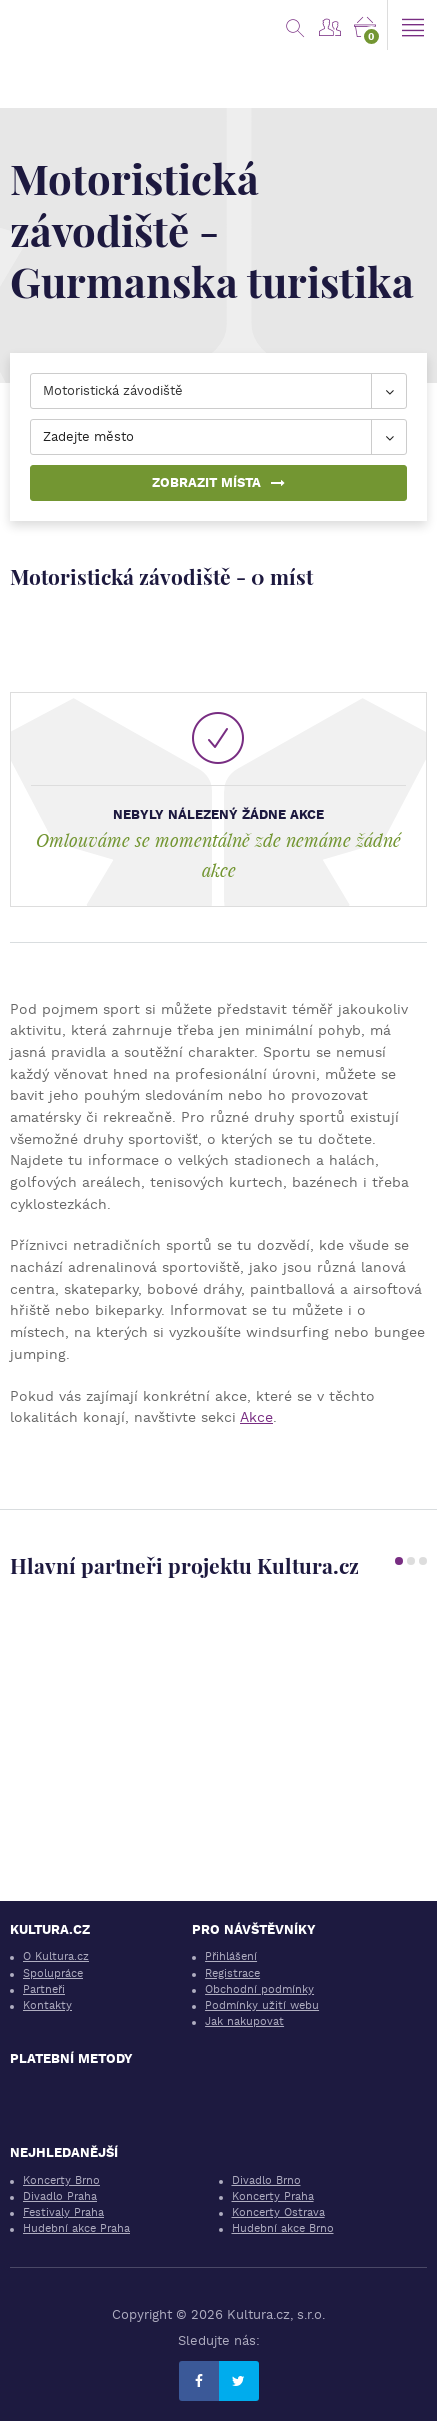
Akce (256, 1417)
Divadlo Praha (60, 2196)
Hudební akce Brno (283, 2228)
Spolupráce (53, 1973)
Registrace (232, 1973)
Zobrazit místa (218, 482)
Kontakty (47, 2005)
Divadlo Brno (266, 2180)
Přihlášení (231, 1956)
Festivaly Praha (63, 2212)
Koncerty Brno (61, 2180)
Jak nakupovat (244, 2021)
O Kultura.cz (56, 1956)
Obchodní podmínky (259, 1989)
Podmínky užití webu (262, 2005)
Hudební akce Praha (76, 2228)
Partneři (44, 1989)
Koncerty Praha (273, 2196)
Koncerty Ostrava (278, 2212)
